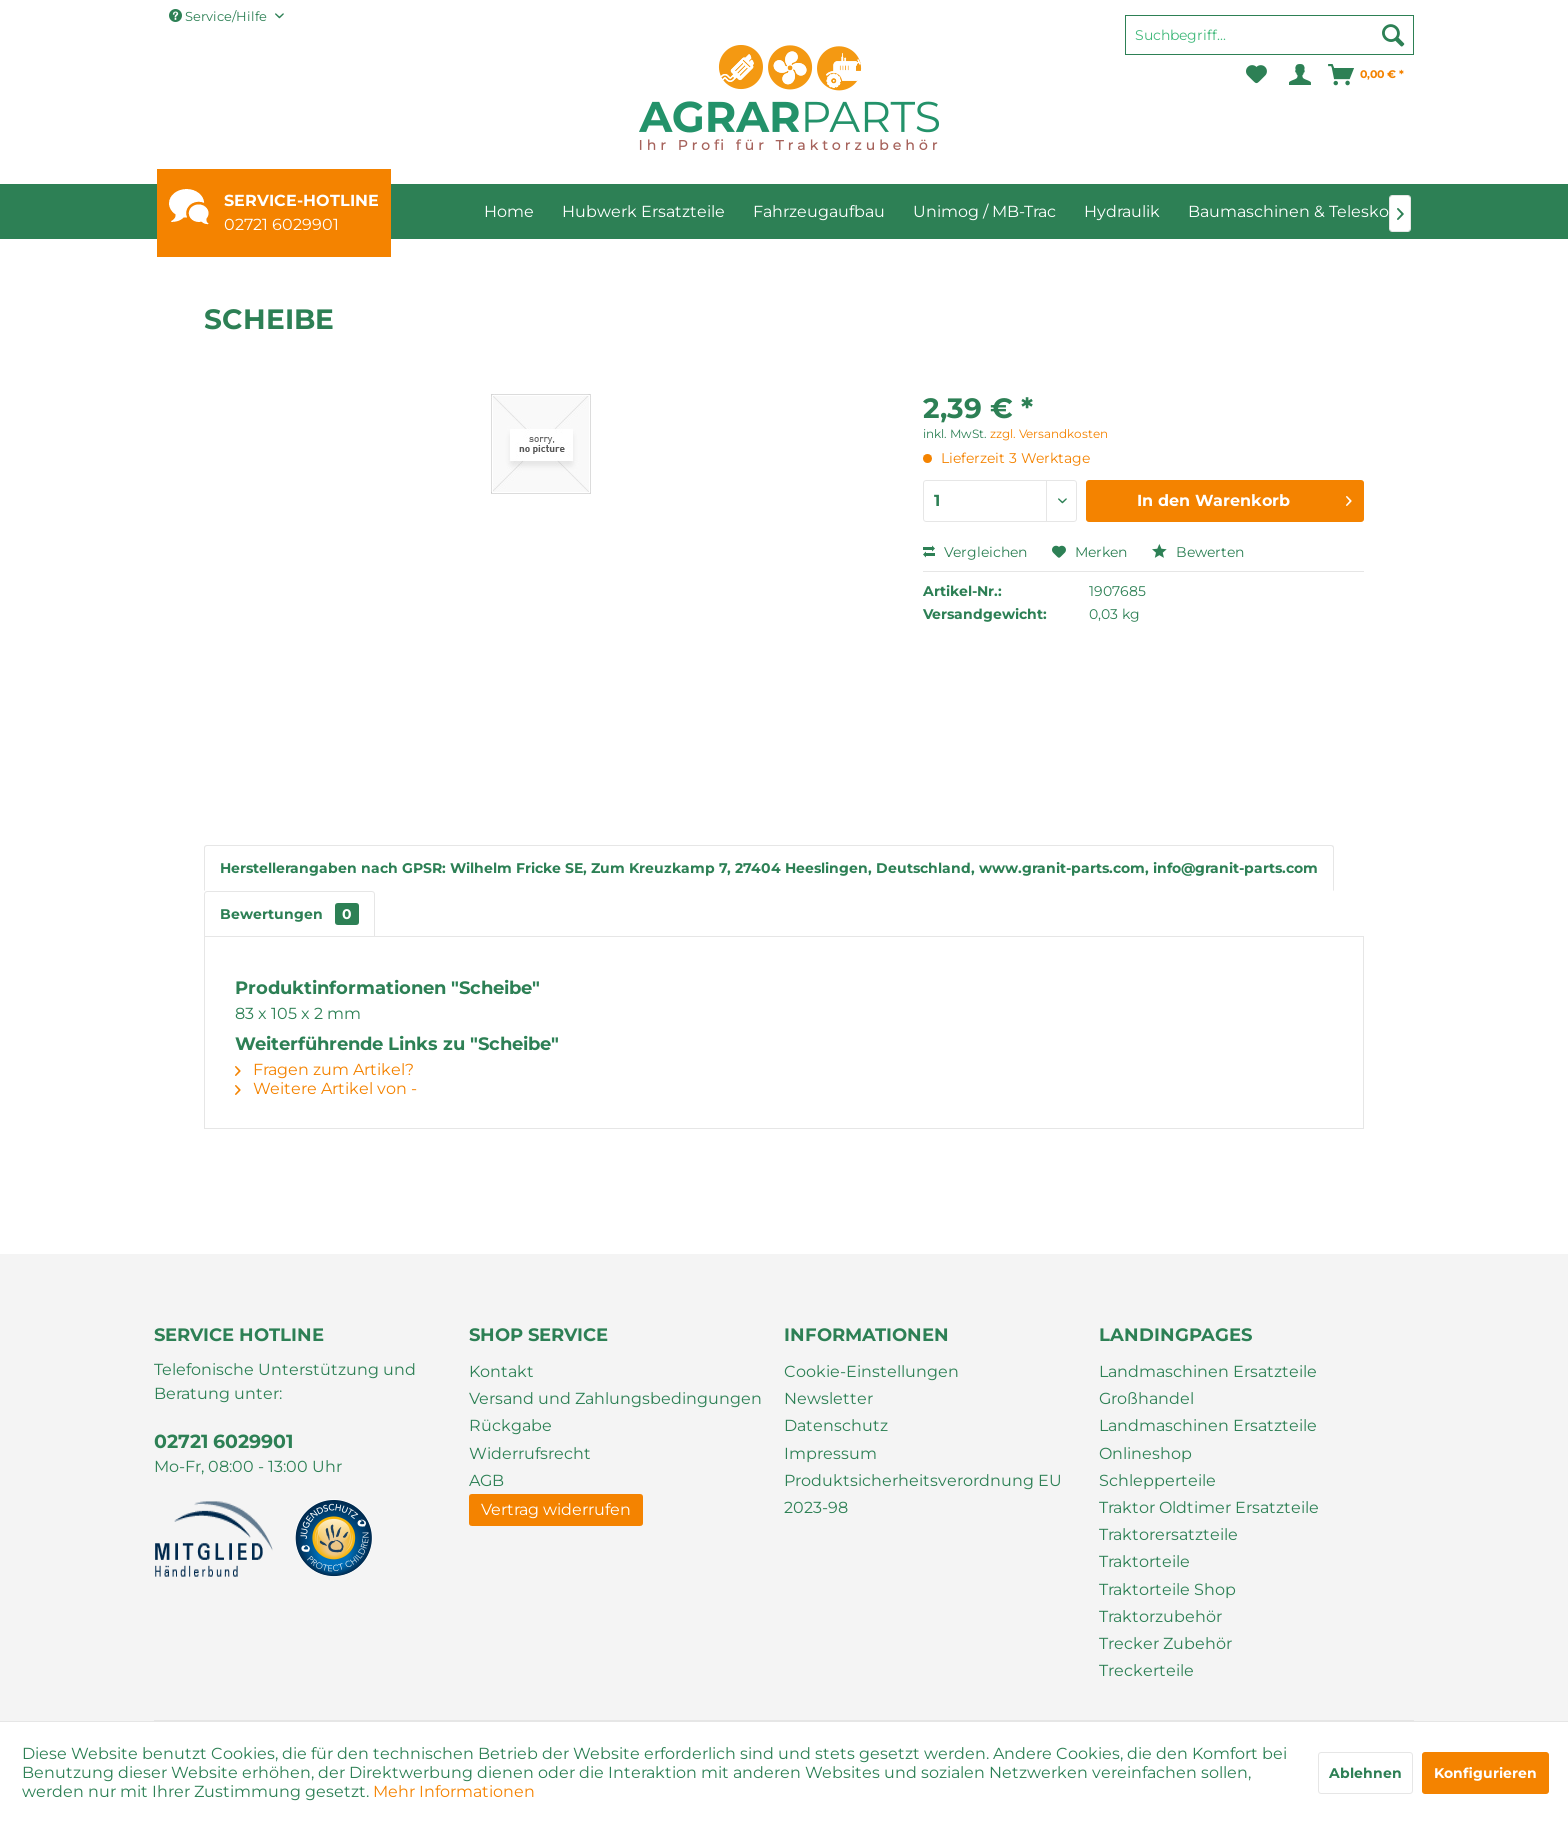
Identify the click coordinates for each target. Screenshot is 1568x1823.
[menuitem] (1269, 44)
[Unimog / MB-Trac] (984, 211)
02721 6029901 (281, 224)
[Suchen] (1393, 35)
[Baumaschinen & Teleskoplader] (1314, 211)
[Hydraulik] (1122, 211)
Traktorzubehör (1160, 1616)
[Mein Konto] (1298, 75)
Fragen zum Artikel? (324, 1069)
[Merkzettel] (1256, 75)
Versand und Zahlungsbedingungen (615, 1398)
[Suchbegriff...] (1269, 35)
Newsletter (828, 1398)
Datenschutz (836, 1425)
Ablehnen (1365, 1773)
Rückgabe (510, 1425)
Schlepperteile (1157, 1480)
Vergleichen (975, 552)
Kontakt (501, 1371)
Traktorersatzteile (1168, 1534)
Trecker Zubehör (1165, 1643)
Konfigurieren (1485, 1773)
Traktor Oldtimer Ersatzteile (1209, 1507)
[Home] (509, 211)
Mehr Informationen (454, 1791)
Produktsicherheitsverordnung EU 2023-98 (923, 1494)
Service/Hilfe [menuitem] (219, 16)
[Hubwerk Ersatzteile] (643, 211)
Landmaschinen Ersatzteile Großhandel (1208, 1385)
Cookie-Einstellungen (871, 1371)
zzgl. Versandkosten (1049, 433)
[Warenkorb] (1367, 75)
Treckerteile (1146, 1670)
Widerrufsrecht (530, 1453)
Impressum (830, 1453)
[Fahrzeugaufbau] (819, 211)
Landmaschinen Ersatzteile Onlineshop (1208, 1439)
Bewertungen (289, 914)
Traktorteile (1144, 1561)
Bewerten (1198, 552)
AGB (486, 1480)
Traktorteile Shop (1167, 1589)
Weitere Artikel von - (326, 1088)
